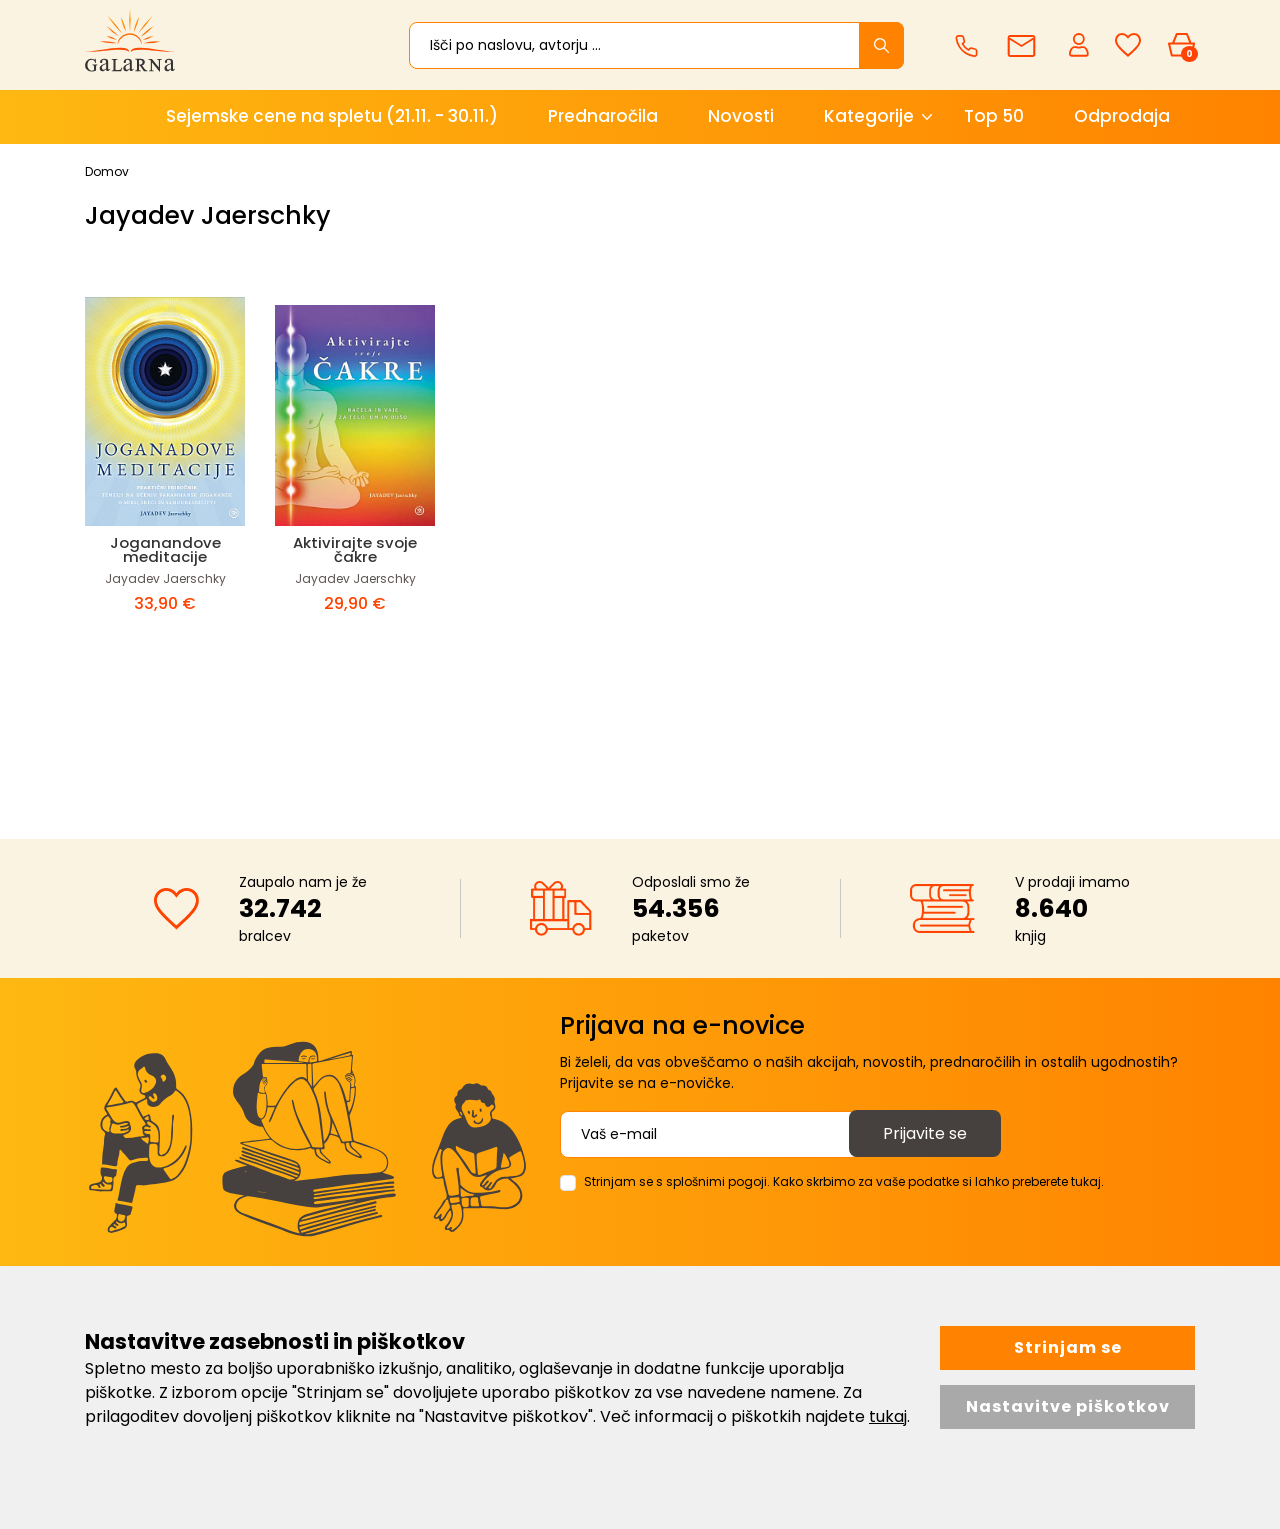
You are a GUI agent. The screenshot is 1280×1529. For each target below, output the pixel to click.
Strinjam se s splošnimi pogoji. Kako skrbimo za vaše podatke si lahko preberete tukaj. (844, 1181)
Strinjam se (1068, 1347)
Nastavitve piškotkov (1068, 1406)
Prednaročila (603, 116)
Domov (107, 171)
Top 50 (994, 116)
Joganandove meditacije (165, 549)
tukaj (888, 1416)
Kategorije (869, 116)
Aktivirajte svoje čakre (355, 549)
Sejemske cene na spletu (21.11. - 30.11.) (332, 116)
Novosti (741, 116)
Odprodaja (1122, 116)
